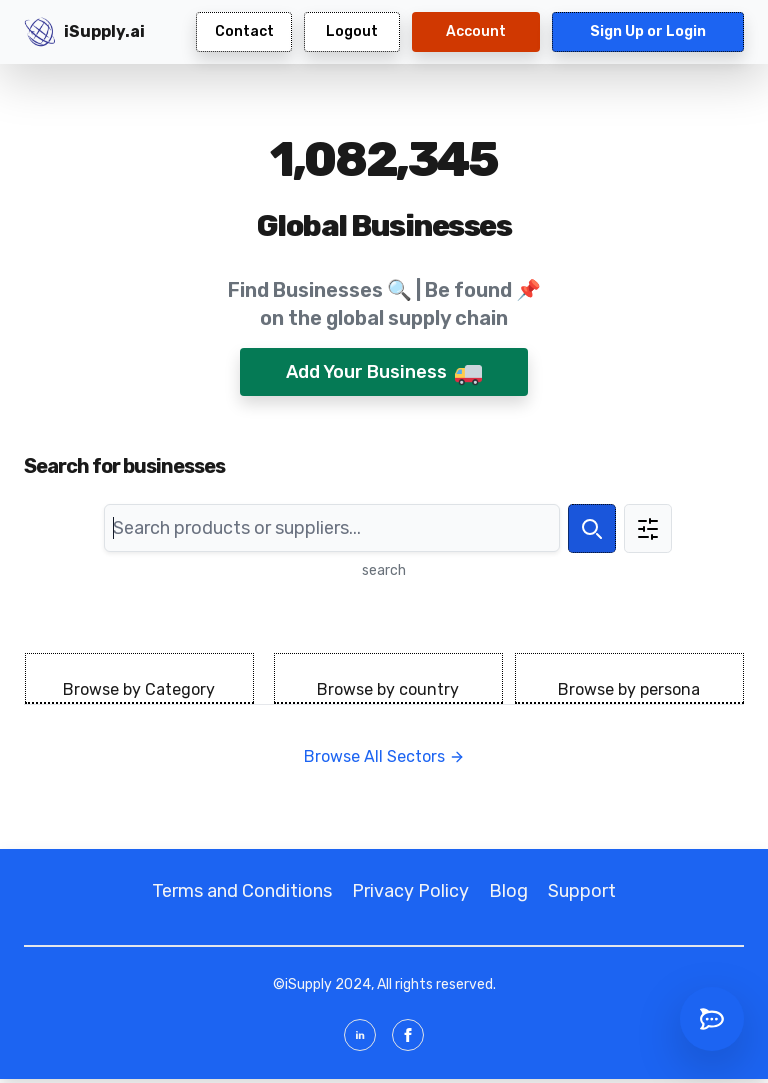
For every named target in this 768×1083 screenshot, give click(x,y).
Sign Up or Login (648, 31)
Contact (244, 31)
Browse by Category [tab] (139, 689)
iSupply (308, 984)
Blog (508, 891)
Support (582, 891)
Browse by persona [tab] (629, 689)
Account (476, 31)
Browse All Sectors (384, 756)
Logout (352, 31)
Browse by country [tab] (388, 689)
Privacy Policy (410, 891)
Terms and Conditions (242, 891)
